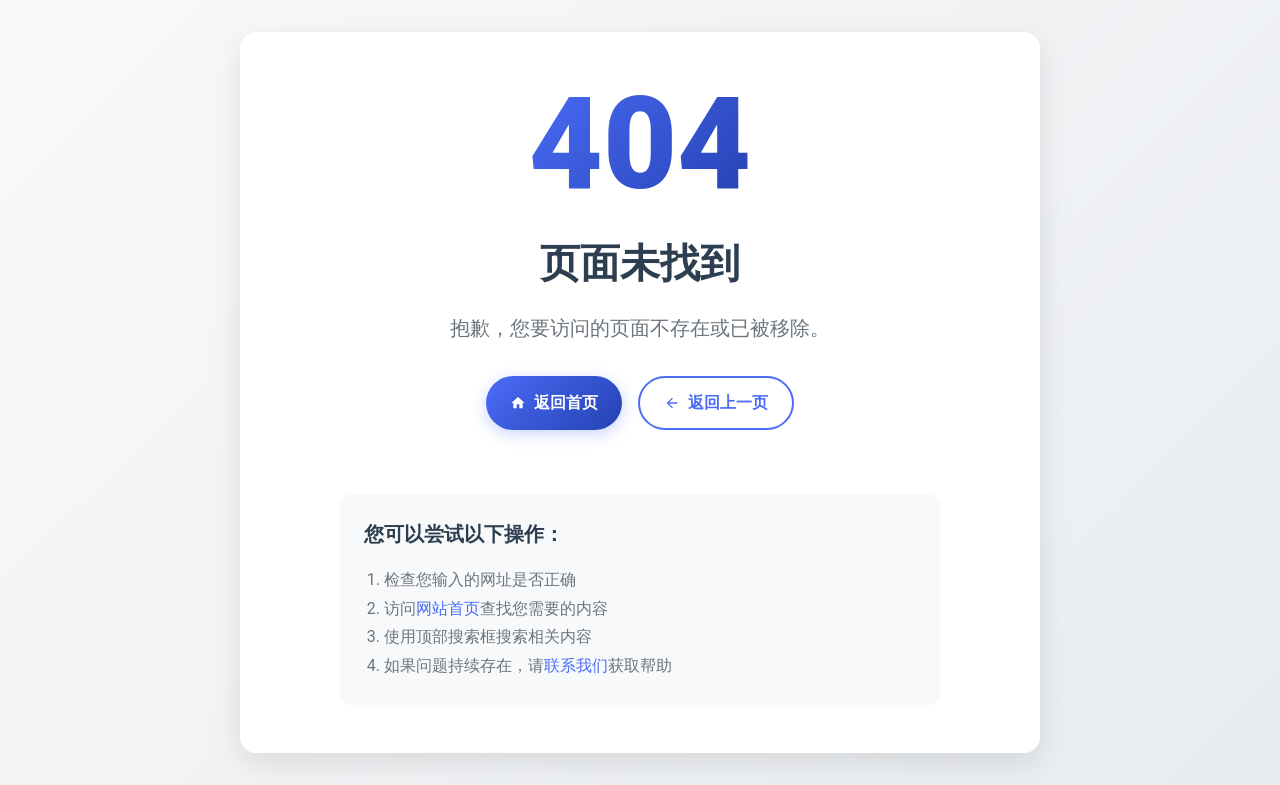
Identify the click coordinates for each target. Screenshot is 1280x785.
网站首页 (448, 608)
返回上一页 (716, 402)
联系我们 (576, 665)
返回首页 (554, 402)
